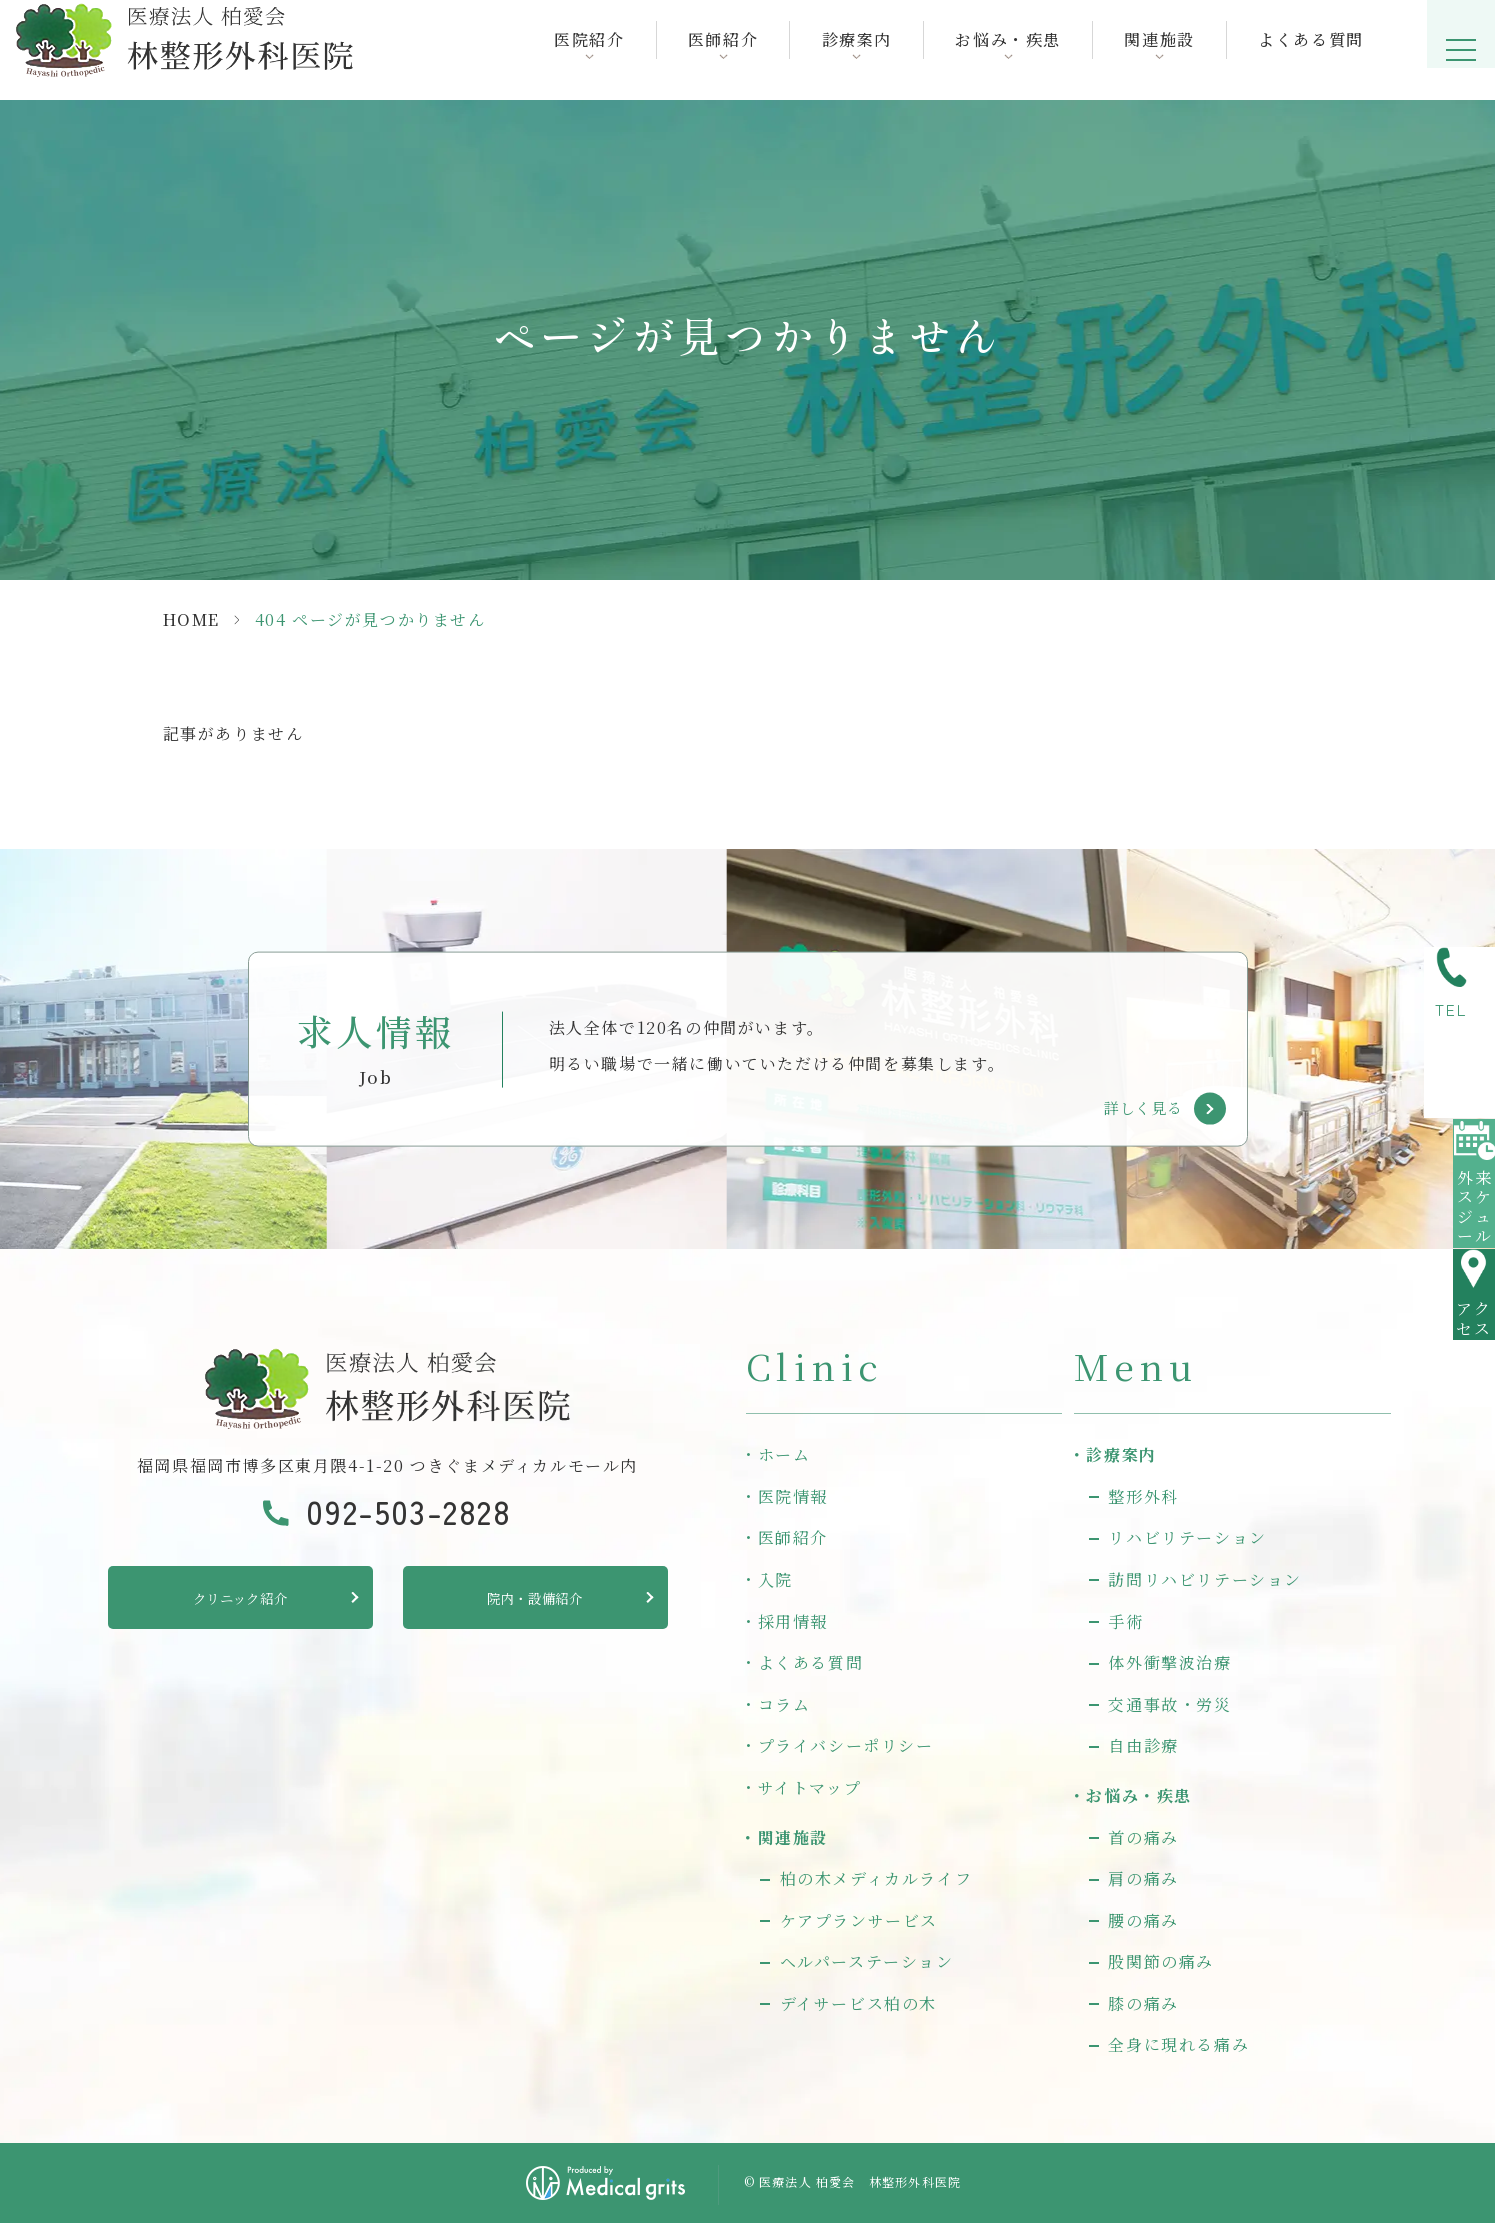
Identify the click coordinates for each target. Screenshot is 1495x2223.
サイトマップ (810, 1787)
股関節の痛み (1161, 1961)
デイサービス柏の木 (858, 2003)
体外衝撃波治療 (1169, 1662)
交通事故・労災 (1169, 1704)
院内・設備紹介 (535, 1600)
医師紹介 (793, 1537)
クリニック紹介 (239, 1600)
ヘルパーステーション (867, 1961)
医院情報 (793, 1496)
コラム (784, 1704)
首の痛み (1143, 1837)
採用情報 (793, 1621)
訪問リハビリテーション (1205, 1579)
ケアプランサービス (859, 1920)
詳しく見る (1143, 1107)
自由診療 (1143, 1745)
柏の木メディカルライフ (876, 1878)
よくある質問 (1301, 49)
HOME (191, 619)
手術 (1125, 1621)
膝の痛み (1143, 2003)
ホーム (784, 1454)
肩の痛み (1143, 1878)
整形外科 (1143, 1496)
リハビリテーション (1187, 1537)
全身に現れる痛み (1178, 2044)
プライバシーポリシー (846, 1745)
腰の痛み (1143, 1920)
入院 (775, 1579)
